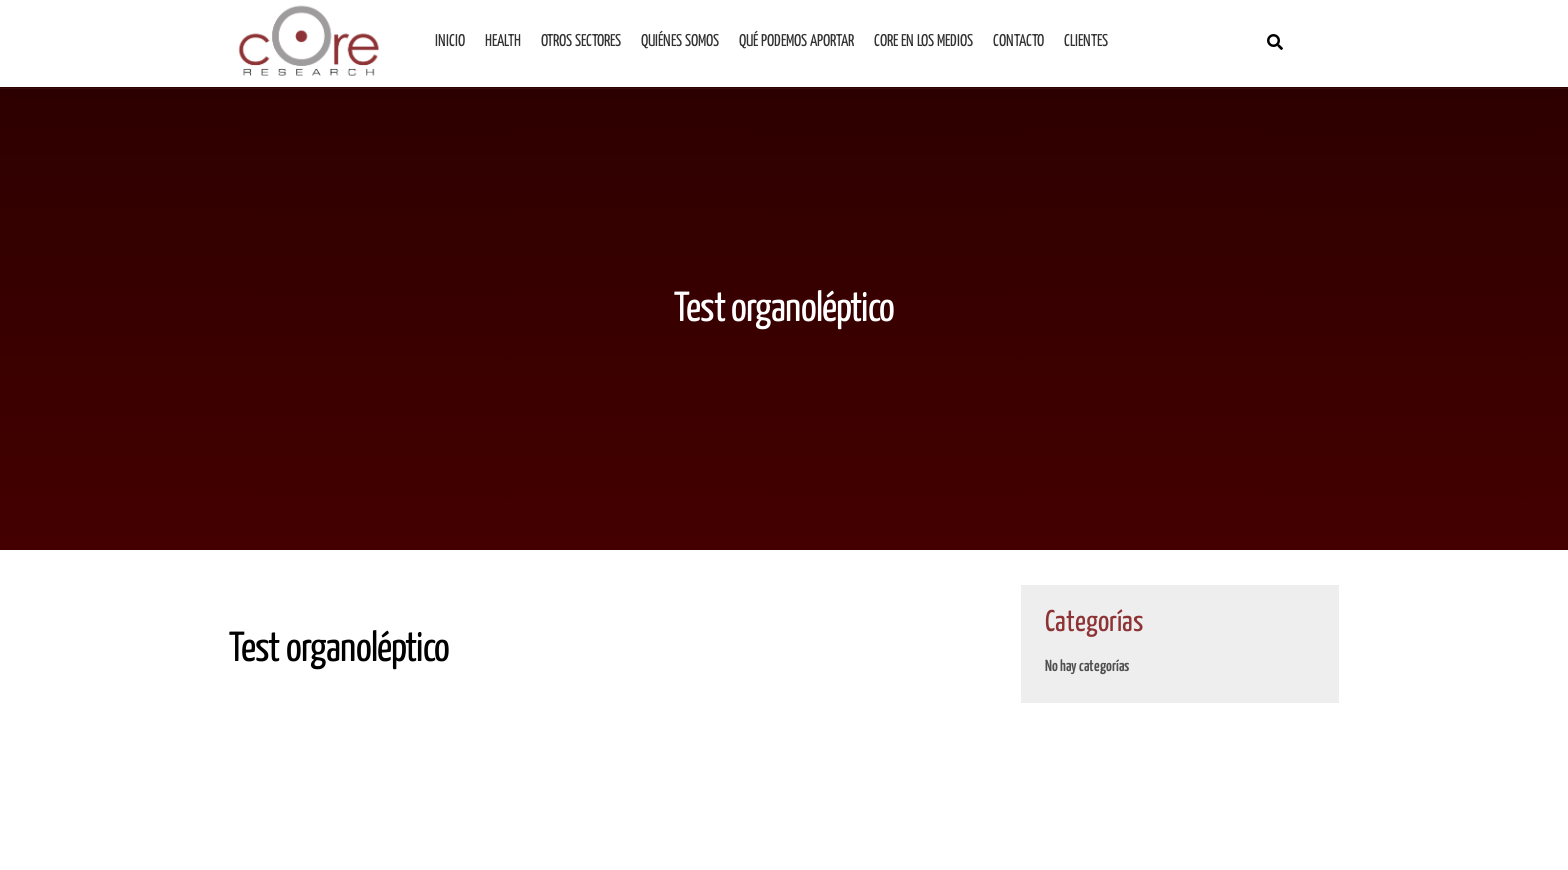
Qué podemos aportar (796, 41)
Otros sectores (581, 41)
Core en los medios (923, 41)
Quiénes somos (680, 41)
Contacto (1018, 41)
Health (503, 41)
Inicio (450, 41)
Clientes (1086, 41)
